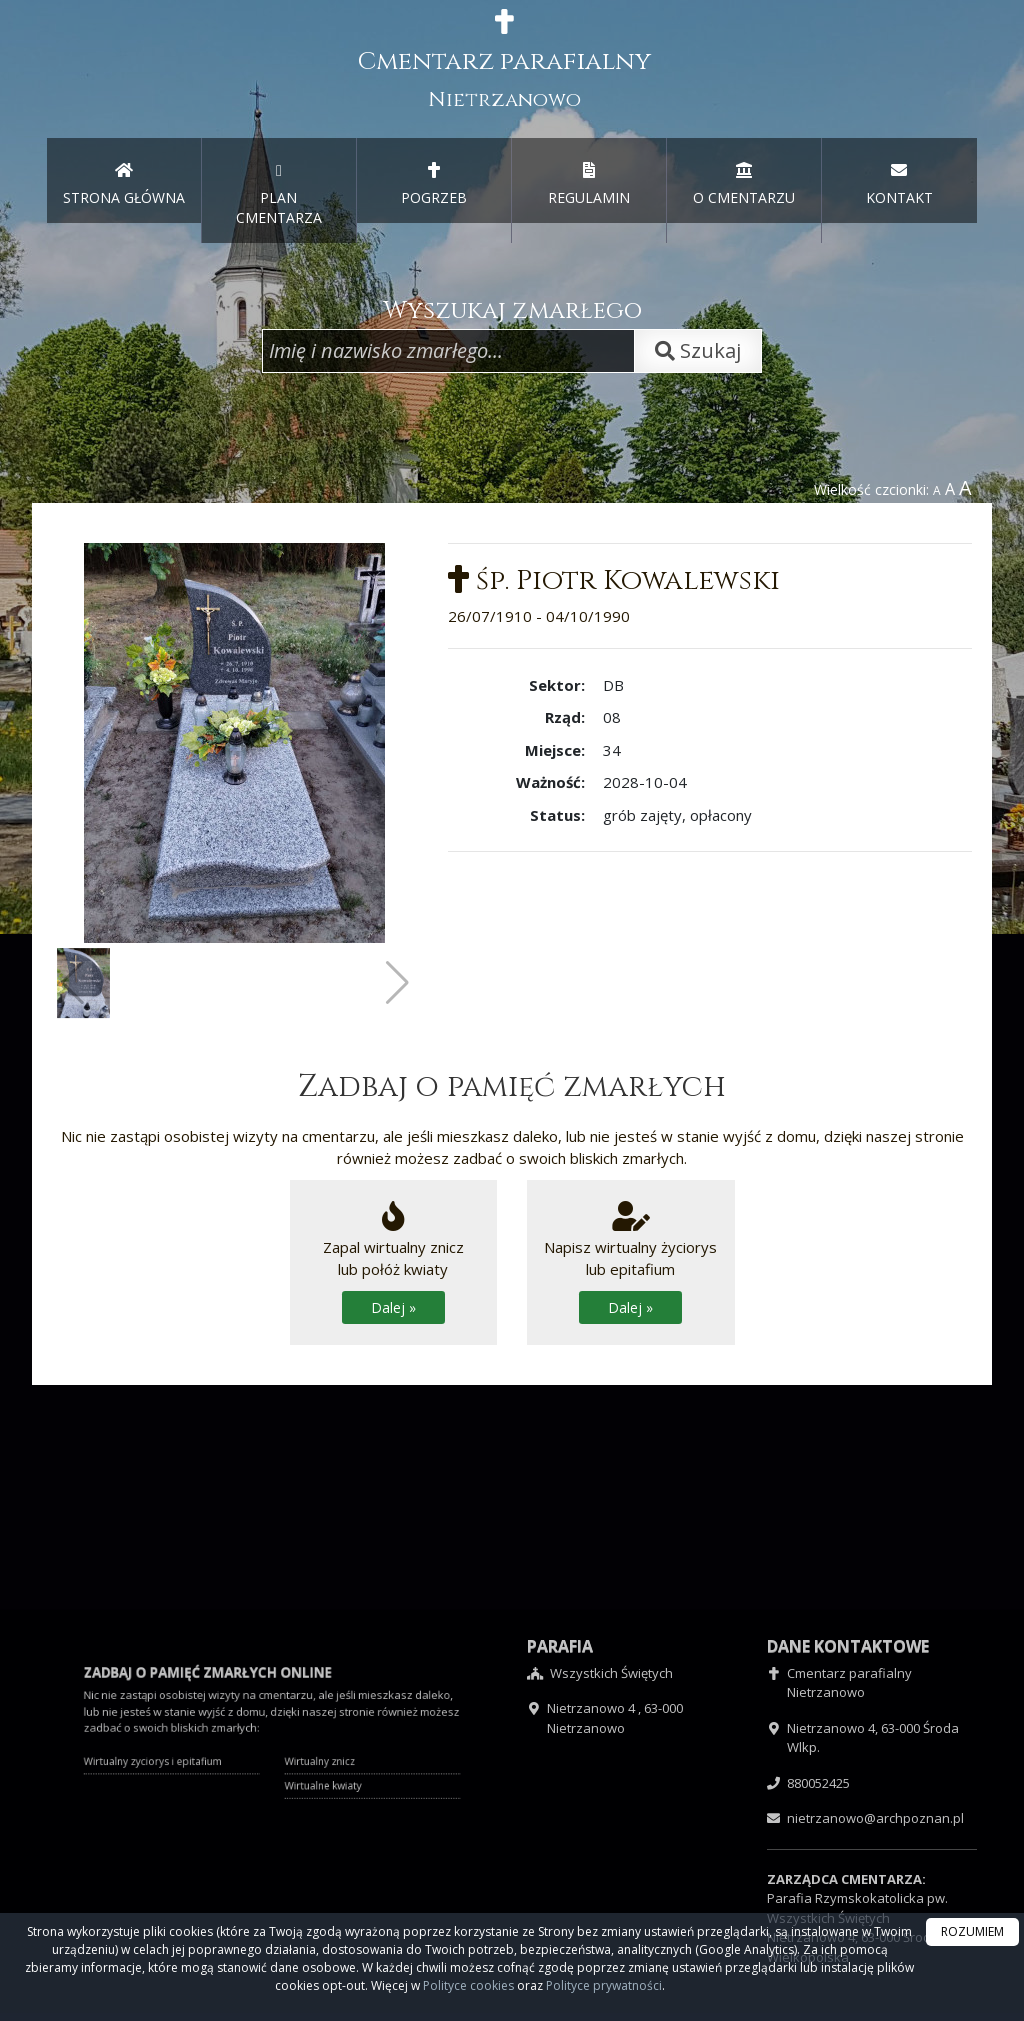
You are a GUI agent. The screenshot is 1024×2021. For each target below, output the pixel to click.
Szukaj (698, 350)
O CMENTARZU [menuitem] (744, 184)
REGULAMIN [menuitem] (589, 184)
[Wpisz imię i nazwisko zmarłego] (448, 351)
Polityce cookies (468, 1985)
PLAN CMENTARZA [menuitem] (279, 194)
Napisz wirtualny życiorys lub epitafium (630, 1262)
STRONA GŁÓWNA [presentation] (124, 184)
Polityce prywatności (604, 1985)
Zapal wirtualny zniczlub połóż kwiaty (393, 1262)
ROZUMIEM (972, 1931)
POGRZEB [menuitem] (434, 184)
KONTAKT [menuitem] (899, 184)
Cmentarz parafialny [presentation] (504, 61)
